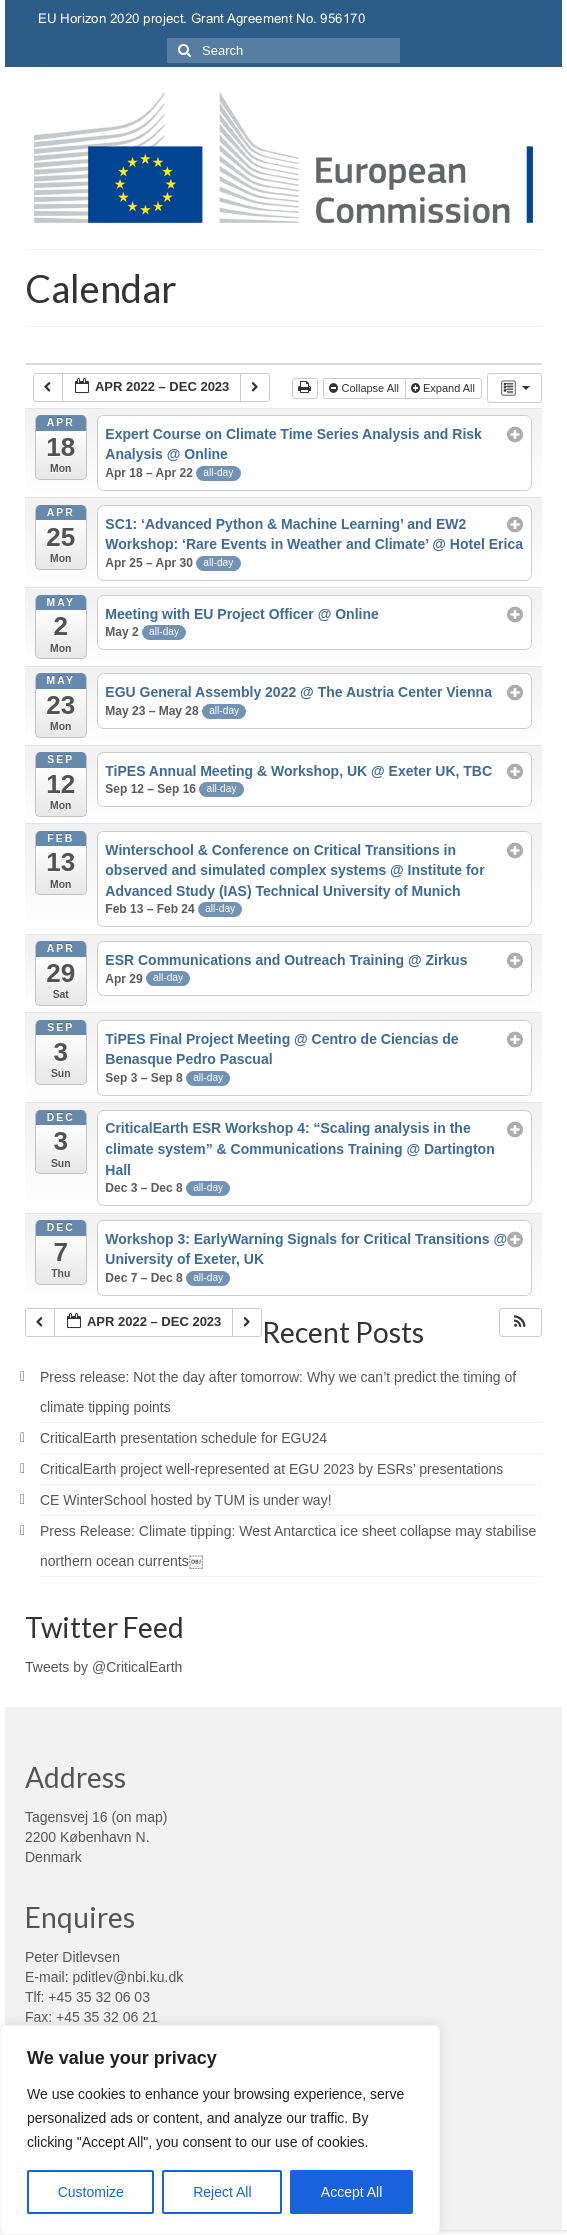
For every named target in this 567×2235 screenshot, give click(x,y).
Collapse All (365, 388)
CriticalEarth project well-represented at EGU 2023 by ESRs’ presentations (271, 1469)
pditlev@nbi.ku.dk (127, 1977)
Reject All (222, 2192)
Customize (91, 2192)
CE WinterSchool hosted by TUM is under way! (186, 1500)
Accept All (351, 2192)
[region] (220, 2130)
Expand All (444, 388)
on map (139, 1817)
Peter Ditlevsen (72, 1957)
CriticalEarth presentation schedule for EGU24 (183, 1438)
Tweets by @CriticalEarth (103, 1667)
